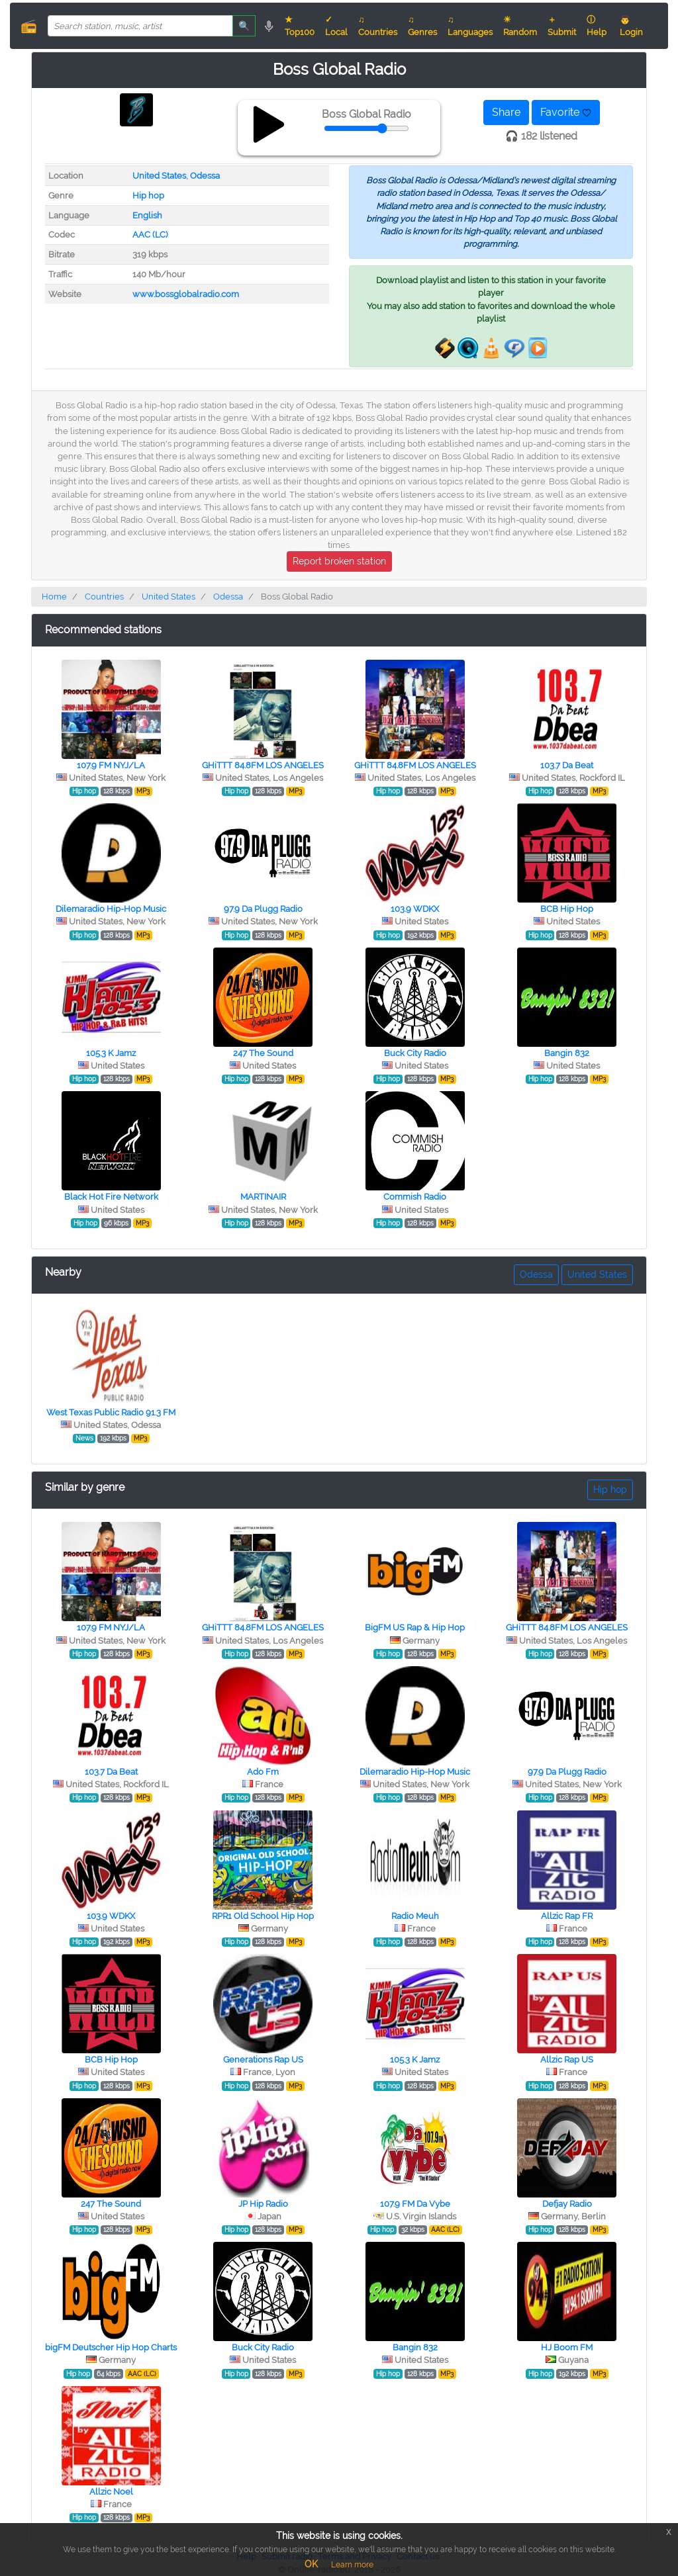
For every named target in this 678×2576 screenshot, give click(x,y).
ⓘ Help (596, 26)
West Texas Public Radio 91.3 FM (110, 1412)
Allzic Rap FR (567, 1916)
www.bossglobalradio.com (185, 294)
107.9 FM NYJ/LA (111, 765)
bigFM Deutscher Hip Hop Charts (111, 2347)
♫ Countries (377, 26)
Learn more (352, 2564)
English (147, 215)
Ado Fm (263, 1772)
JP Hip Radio (263, 2204)
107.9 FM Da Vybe (415, 2204)
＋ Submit (562, 26)
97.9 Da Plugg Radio (263, 909)
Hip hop (148, 195)
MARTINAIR (263, 1197)
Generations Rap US (263, 2060)
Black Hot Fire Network (111, 1197)
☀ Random (520, 26)
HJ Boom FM (567, 2347)
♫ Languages (470, 26)
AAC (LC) (150, 235)
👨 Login (631, 26)
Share (506, 112)
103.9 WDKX (415, 909)
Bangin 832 (566, 1053)
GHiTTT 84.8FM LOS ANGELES (263, 765)
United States (159, 176)
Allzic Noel (111, 2492)
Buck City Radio (415, 1053)
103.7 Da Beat (566, 765)
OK (311, 2564)
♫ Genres (422, 26)
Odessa (205, 176)
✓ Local (336, 26)
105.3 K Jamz (111, 1053)
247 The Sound (263, 1053)
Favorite (565, 112)
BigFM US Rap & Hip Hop (415, 1627)
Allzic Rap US (566, 2060)
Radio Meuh (415, 1916)
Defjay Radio (567, 2204)
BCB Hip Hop (566, 909)
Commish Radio (414, 1197)
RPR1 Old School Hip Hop (263, 1916)
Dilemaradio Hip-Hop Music (111, 909)
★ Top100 (300, 26)
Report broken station (339, 561)
